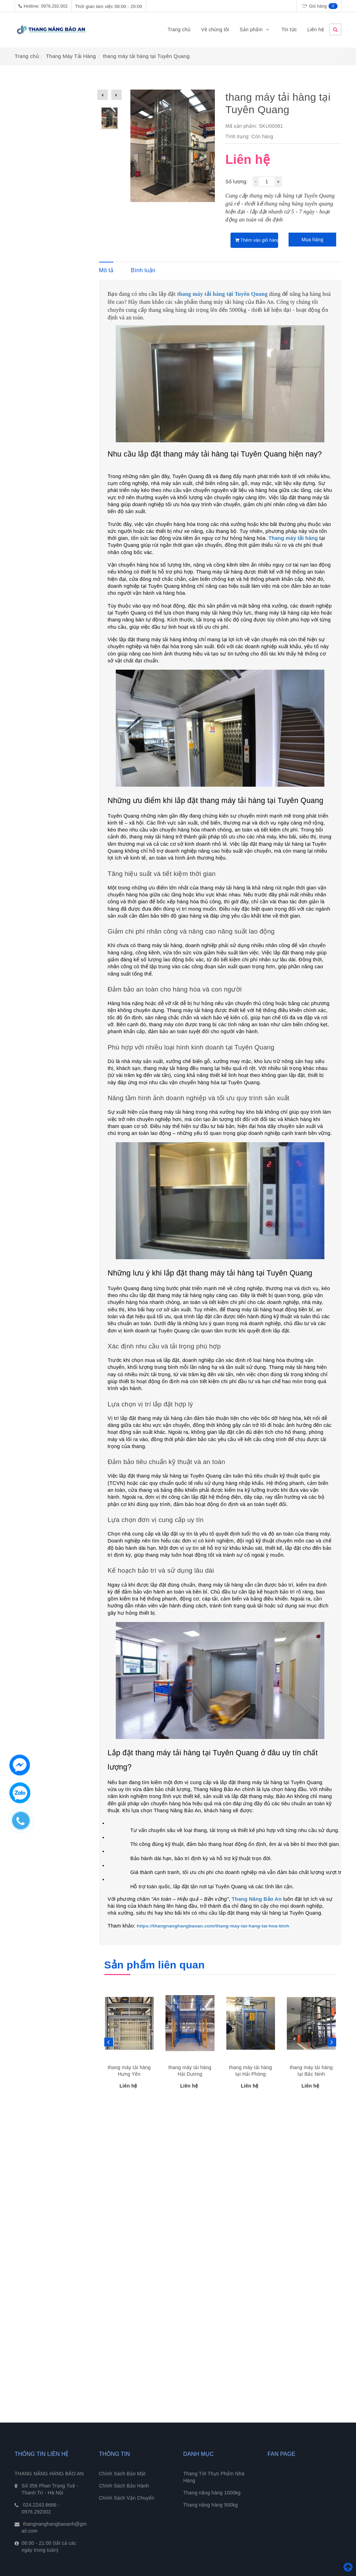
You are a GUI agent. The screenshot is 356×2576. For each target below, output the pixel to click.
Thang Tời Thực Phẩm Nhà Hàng (213, 2477)
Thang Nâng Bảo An (257, 1899)
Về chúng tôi (215, 29)
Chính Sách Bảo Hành (124, 2486)
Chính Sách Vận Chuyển (127, 2498)
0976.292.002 (54, 6)
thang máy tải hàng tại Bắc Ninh (311, 2071)
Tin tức (289, 29)
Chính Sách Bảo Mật (122, 2473)
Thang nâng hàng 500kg (210, 2505)
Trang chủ (179, 29)
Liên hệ (315, 29)
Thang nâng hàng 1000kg (212, 2492)
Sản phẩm (255, 29)
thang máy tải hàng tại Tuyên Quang (222, 294)
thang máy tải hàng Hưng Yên (129, 2071)
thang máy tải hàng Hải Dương (189, 2071)
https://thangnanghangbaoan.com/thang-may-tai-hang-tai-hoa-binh (213, 1926)
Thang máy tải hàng (293, 538)
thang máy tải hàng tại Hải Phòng (250, 2071)
